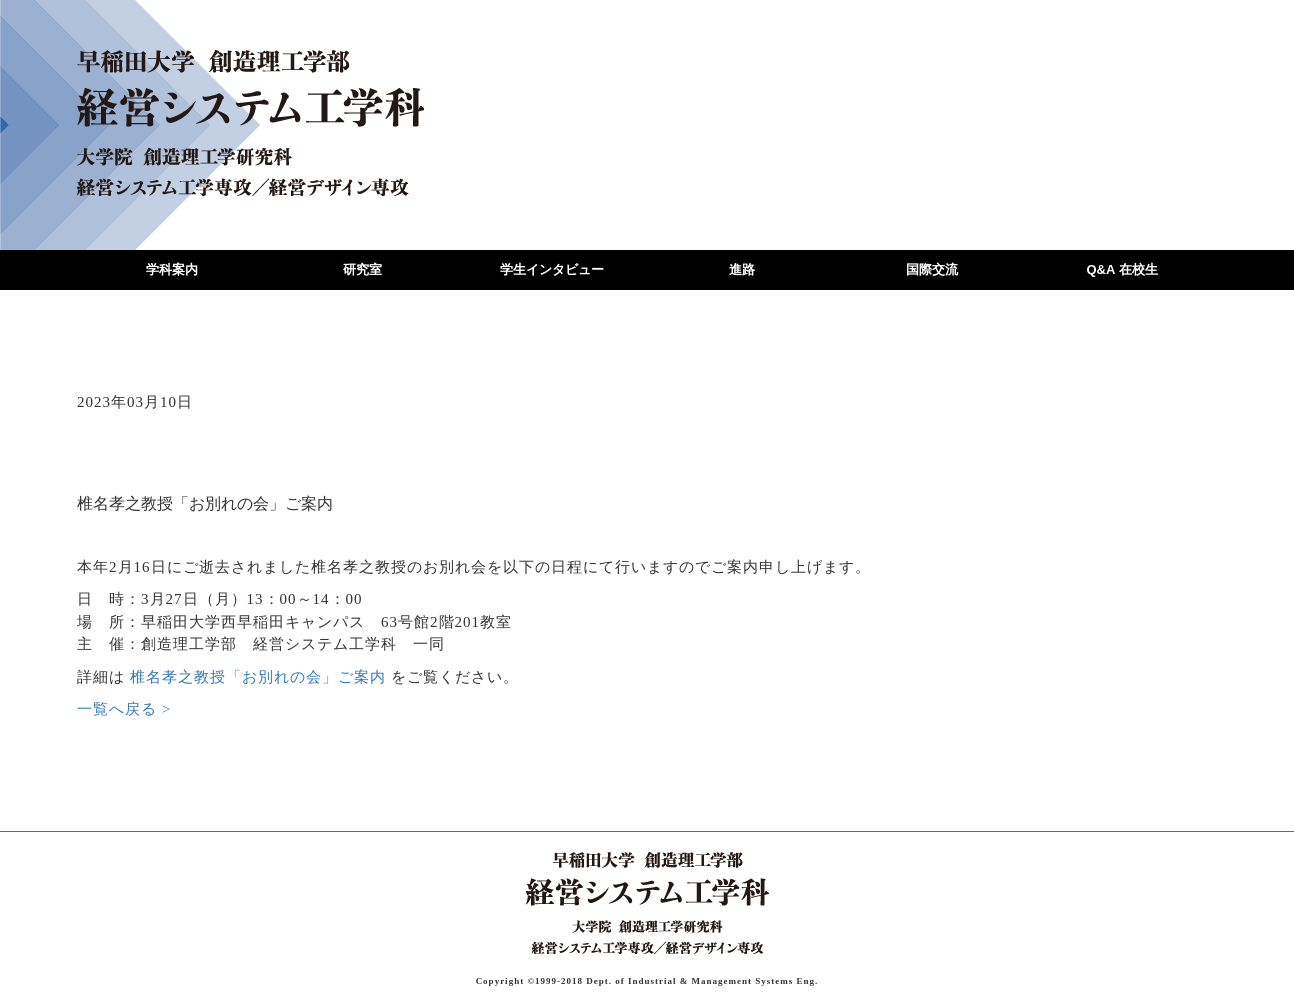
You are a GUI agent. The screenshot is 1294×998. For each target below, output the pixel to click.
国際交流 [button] (932, 269)
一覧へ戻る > (124, 709)
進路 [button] (742, 269)
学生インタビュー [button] (552, 269)
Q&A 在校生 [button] (1121, 269)
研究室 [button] (362, 269)
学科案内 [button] (172, 269)
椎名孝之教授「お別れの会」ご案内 (258, 677)
